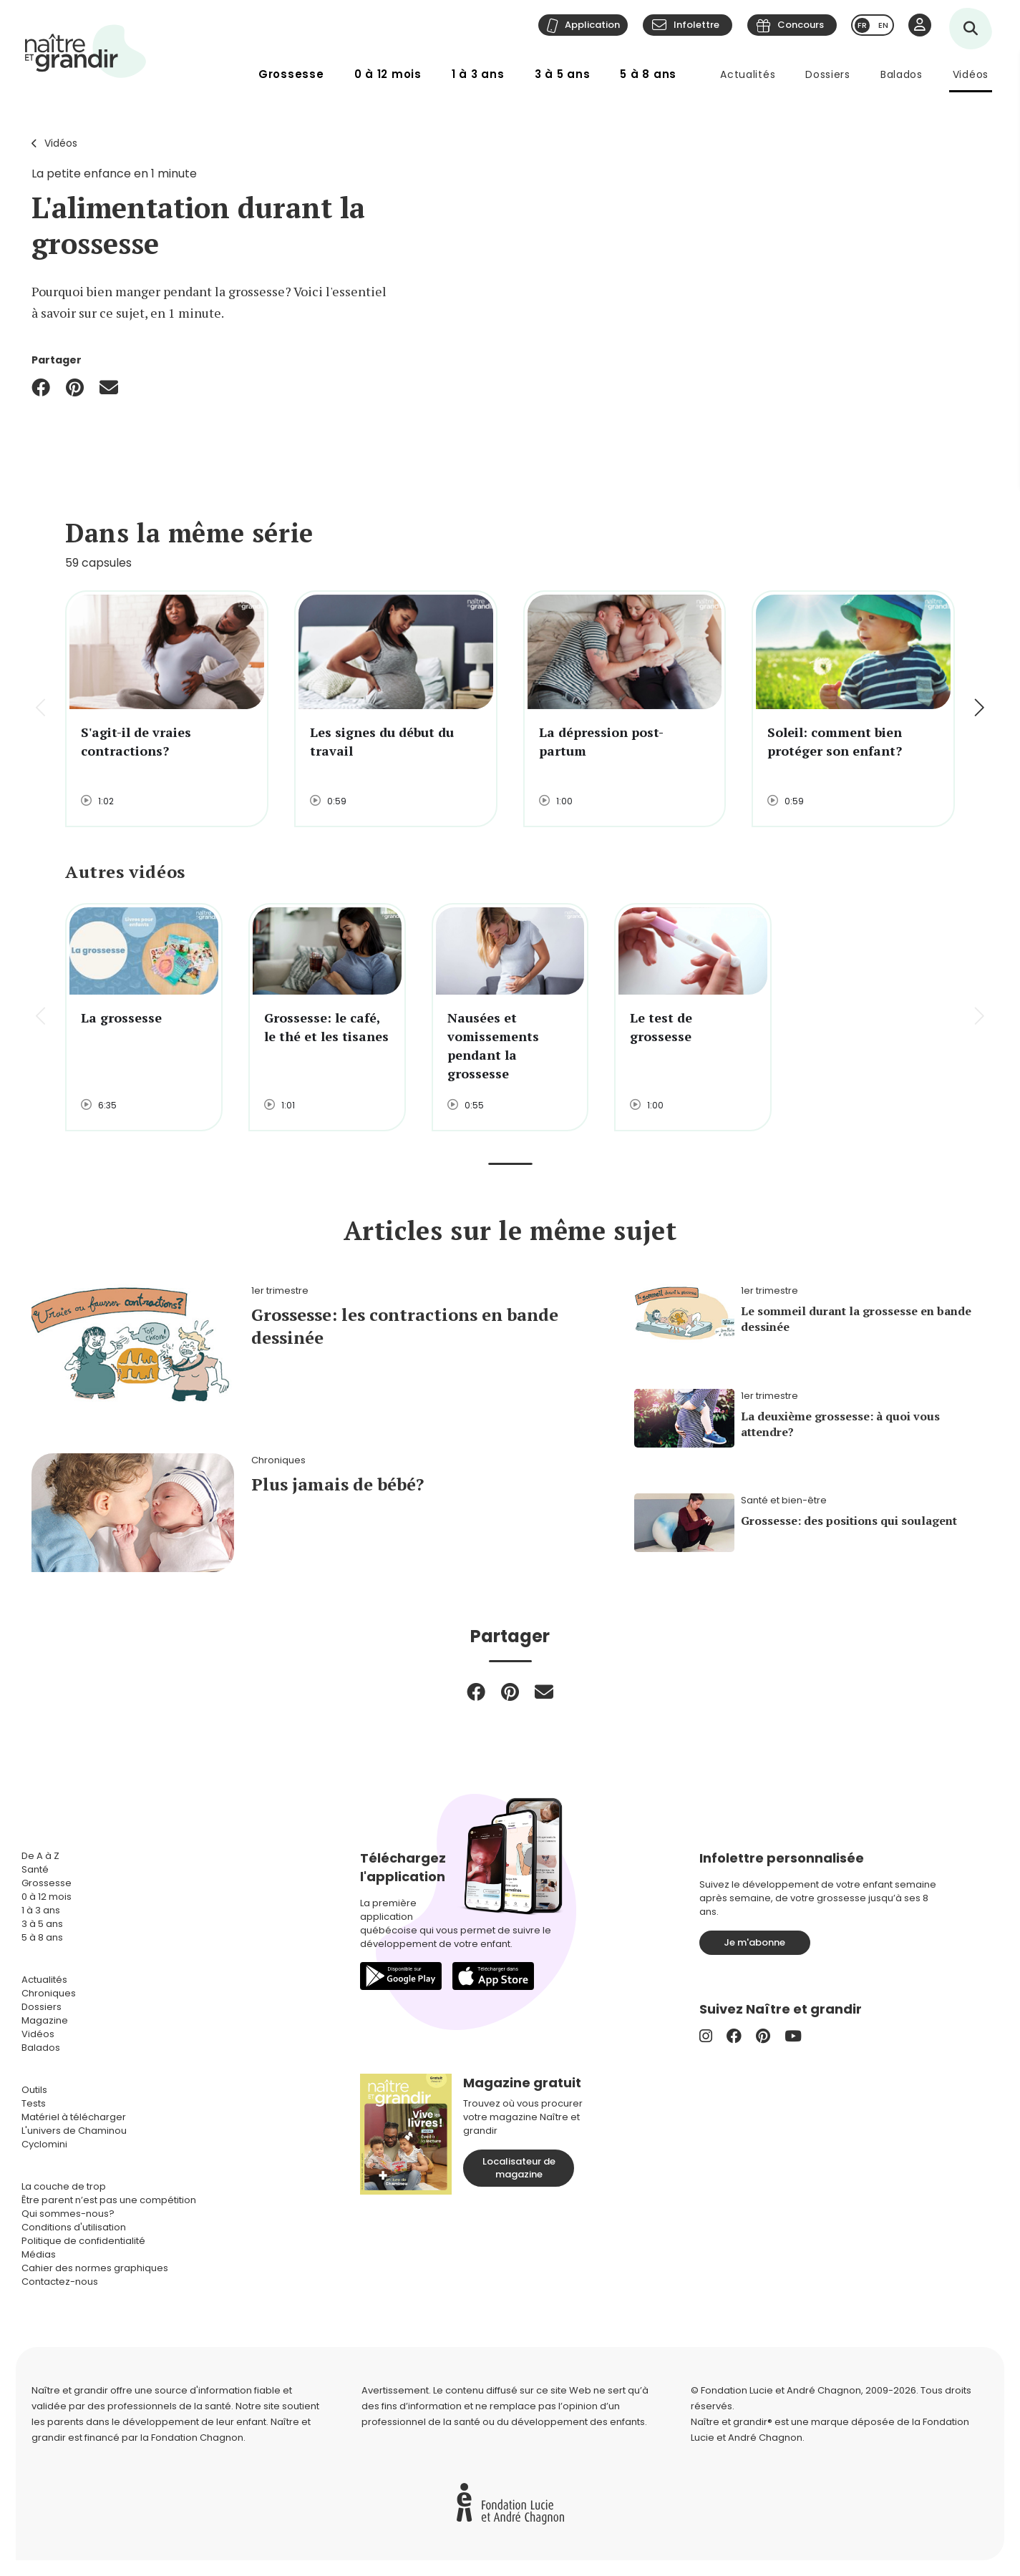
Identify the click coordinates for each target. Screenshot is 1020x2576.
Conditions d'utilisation (73, 2227)
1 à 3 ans (478, 74)
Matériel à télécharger (73, 2117)
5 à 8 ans (648, 74)
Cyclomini (44, 2144)
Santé (35, 1869)
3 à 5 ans (563, 74)
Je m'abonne (754, 1942)
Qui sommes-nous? (68, 2213)
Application (592, 24)
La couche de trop (63, 2186)
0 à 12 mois (388, 74)
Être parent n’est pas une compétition (108, 2200)
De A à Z (40, 1856)
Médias (38, 2254)
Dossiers (827, 74)
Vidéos (971, 74)
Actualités (747, 74)
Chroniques (48, 1993)
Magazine (44, 2020)
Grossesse (291, 74)
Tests (33, 2103)
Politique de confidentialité (83, 2241)
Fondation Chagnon (197, 2437)
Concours (800, 24)
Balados (901, 74)
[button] (978, 709)
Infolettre (696, 24)
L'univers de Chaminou (74, 2130)
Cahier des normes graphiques (94, 2268)
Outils (34, 2090)
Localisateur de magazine (518, 2168)
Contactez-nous (59, 2281)
